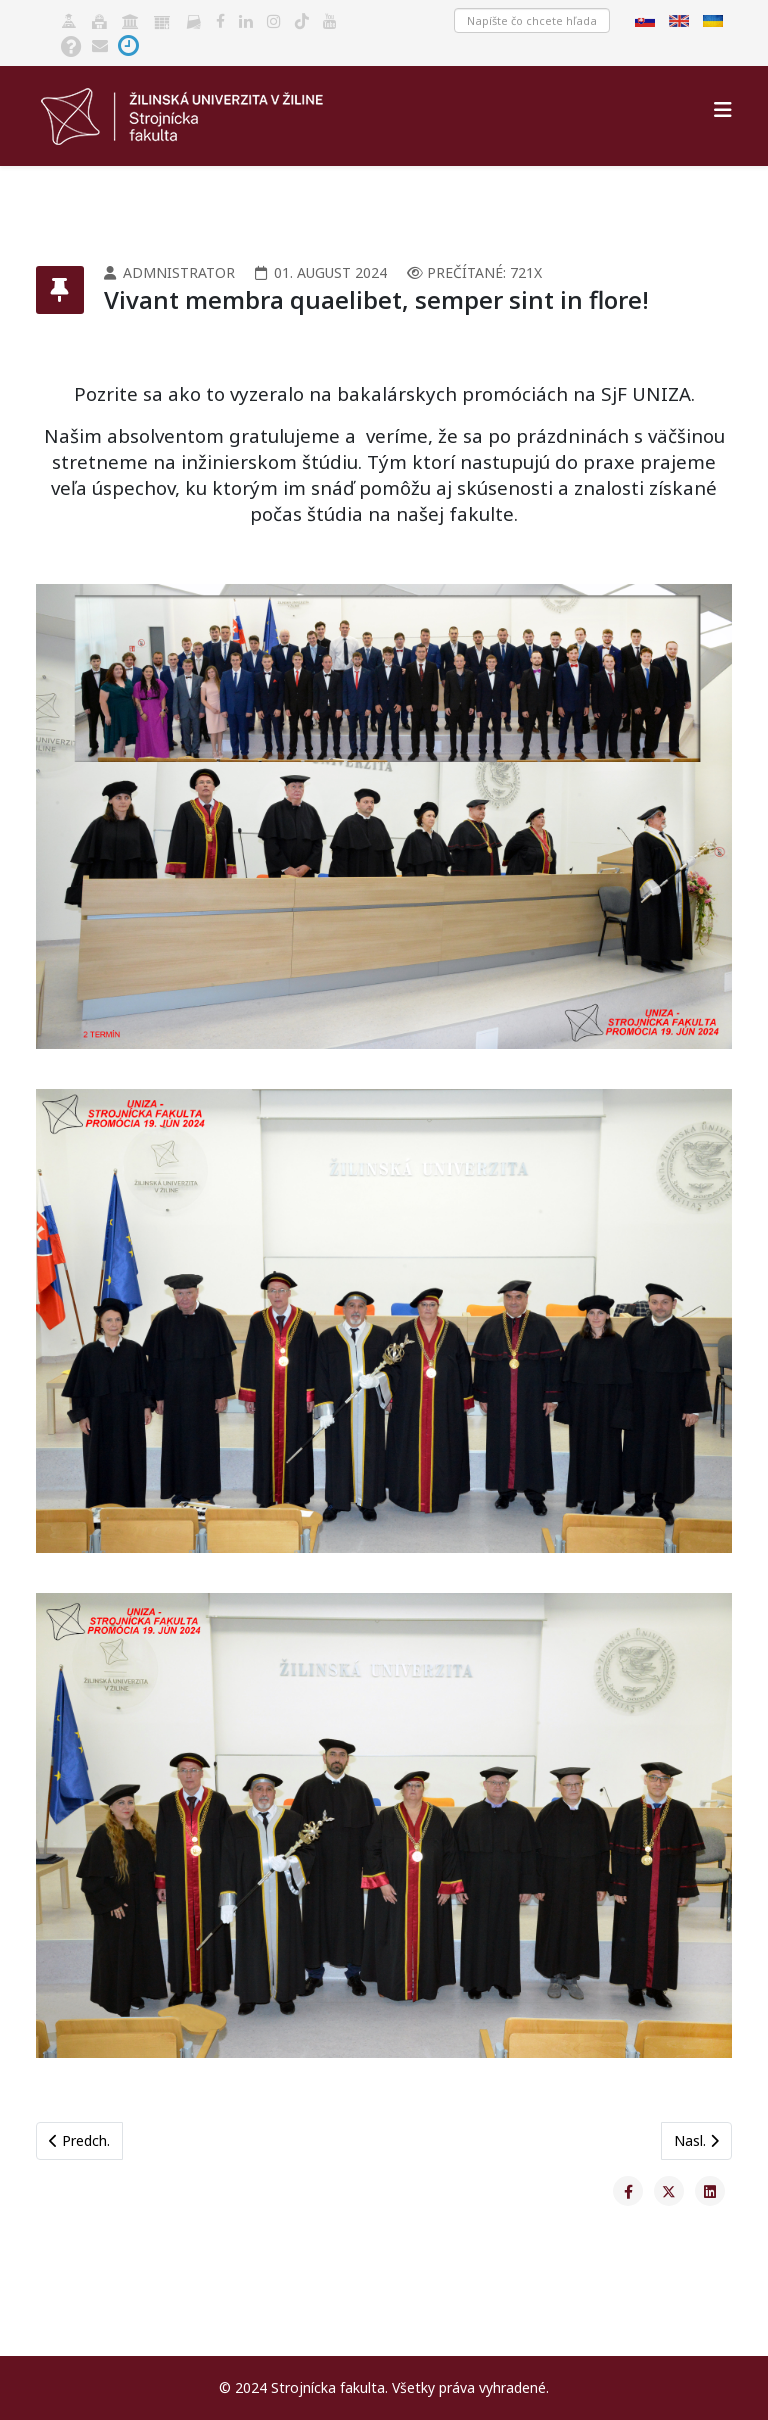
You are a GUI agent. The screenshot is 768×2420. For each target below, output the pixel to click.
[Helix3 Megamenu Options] (723, 109)
